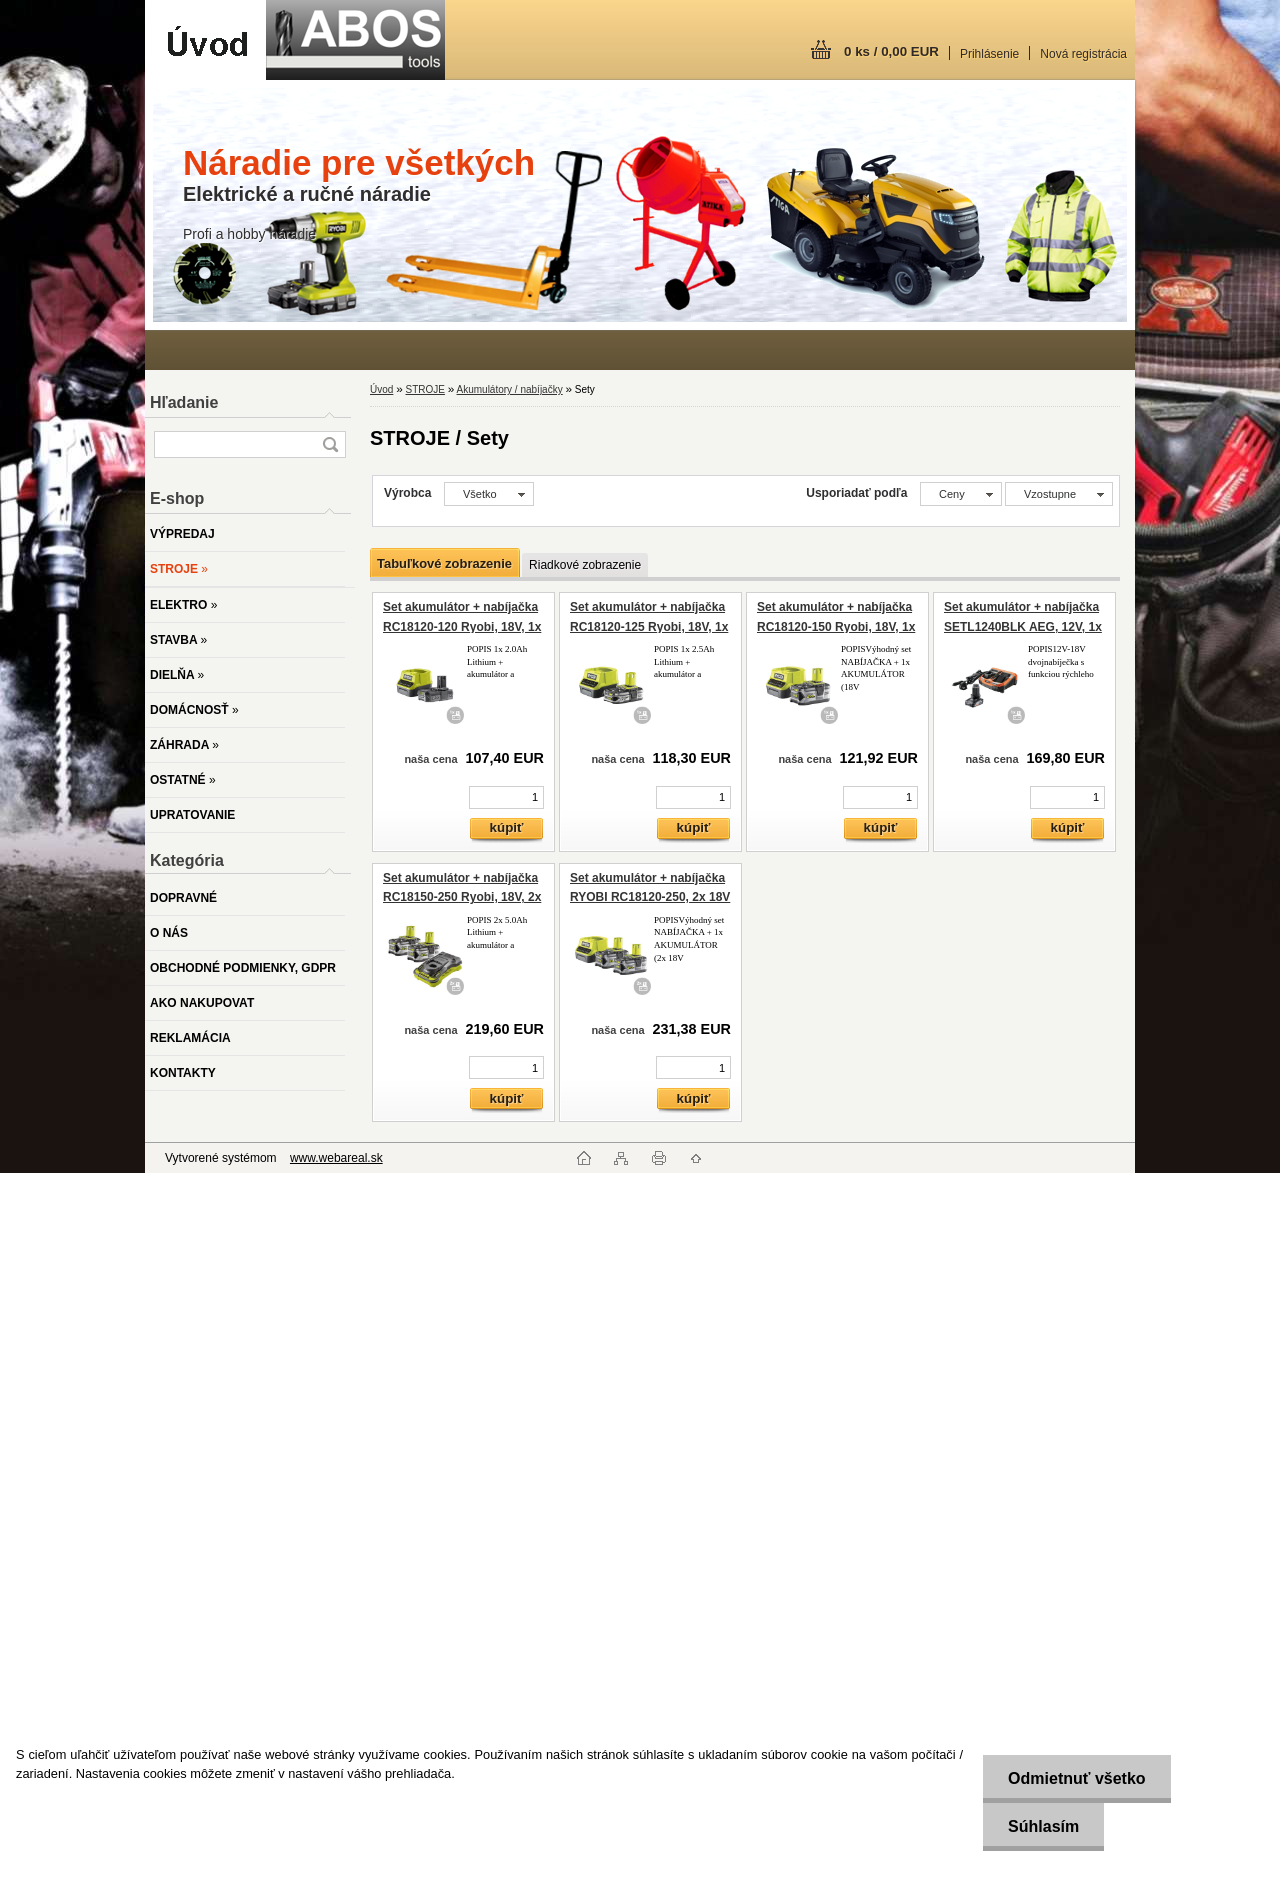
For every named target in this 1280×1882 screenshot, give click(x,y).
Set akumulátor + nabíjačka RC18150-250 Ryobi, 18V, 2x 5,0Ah (462, 897)
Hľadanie (184, 402)
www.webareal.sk (336, 1158)
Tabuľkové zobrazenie (444, 563)
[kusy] (506, 797)
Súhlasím (1043, 1826)
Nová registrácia (1083, 54)
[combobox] (961, 494)
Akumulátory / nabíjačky (510, 389)
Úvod (381, 389)
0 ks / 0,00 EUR (891, 51)
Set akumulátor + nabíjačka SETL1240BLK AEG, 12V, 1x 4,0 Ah (1023, 626)
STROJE (424, 389)
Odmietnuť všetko (1076, 1778)
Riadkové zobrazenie (585, 565)
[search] (330, 444)
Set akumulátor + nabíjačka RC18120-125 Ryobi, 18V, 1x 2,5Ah (649, 626)
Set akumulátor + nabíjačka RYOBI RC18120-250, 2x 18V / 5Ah (650, 897)
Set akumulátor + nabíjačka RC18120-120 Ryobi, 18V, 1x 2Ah (462, 626)
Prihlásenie (989, 54)
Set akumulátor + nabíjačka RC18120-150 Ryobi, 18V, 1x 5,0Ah (836, 626)
